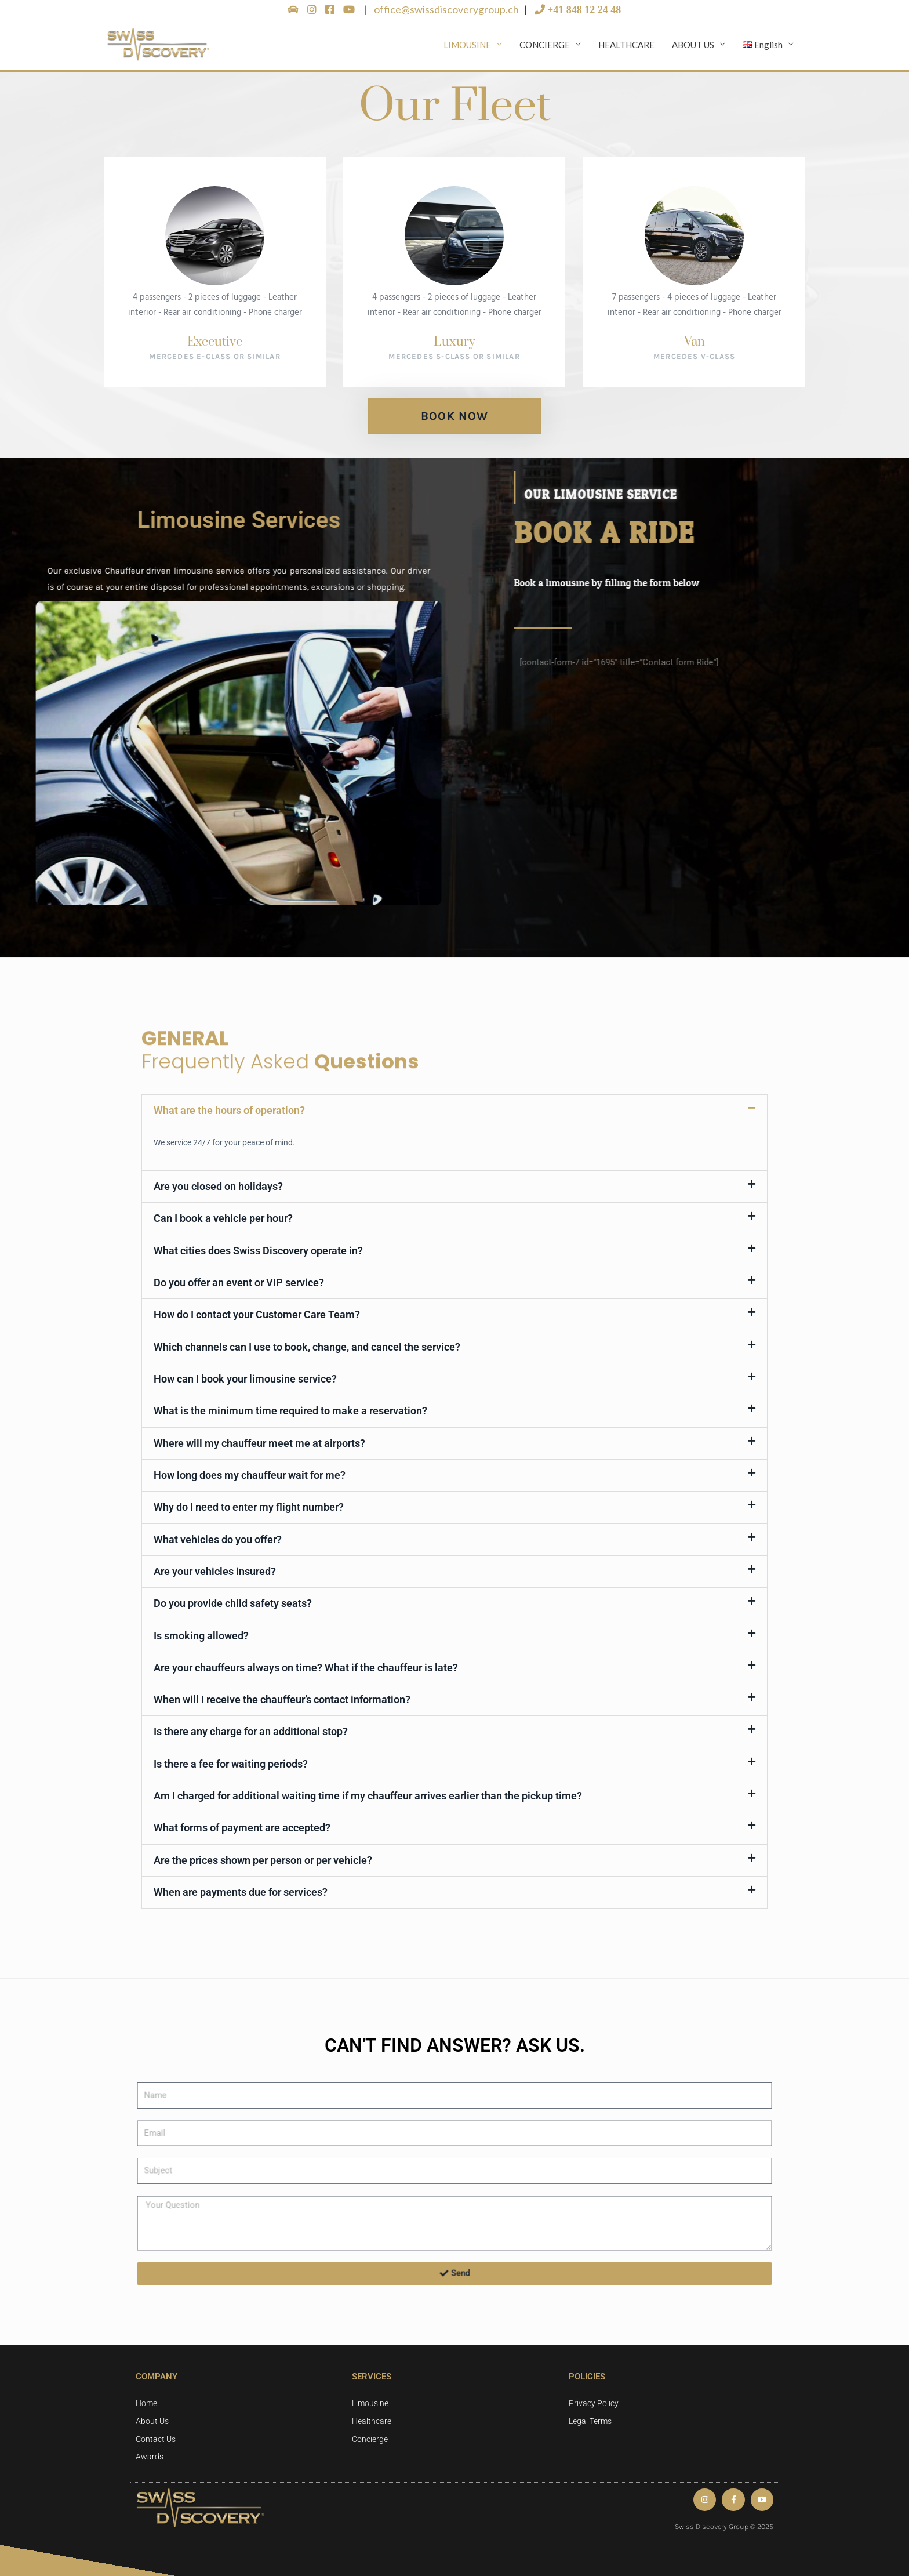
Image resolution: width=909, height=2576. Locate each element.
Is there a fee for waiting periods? (231, 1765)
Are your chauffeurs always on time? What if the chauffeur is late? (306, 1669)
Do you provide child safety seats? (233, 1605)
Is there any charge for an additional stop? (251, 1733)
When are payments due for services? (241, 1892)
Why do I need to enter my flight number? (249, 1510)
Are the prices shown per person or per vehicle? (263, 1861)
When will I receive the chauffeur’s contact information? (282, 1701)
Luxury (454, 346)
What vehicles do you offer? (218, 1542)
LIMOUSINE (467, 47)
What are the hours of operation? (229, 1115)
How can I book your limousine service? (245, 1382)
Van (693, 346)
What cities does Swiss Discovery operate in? (258, 1255)
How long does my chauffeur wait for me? (250, 1478)
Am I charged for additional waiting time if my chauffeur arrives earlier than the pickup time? (368, 1797)
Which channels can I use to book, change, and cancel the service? (307, 1350)
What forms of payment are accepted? (242, 1829)
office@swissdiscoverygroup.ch (447, 9)
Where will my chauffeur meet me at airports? (259, 1446)
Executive (214, 346)
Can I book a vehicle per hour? (223, 1223)
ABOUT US (693, 47)
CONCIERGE (544, 47)
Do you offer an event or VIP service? (239, 1286)
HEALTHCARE (626, 47)
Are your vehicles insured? (215, 1574)
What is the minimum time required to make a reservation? (290, 1414)
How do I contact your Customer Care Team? (257, 1318)
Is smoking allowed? (201, 1637)
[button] (454, 1115)
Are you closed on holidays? (218, 1191)
